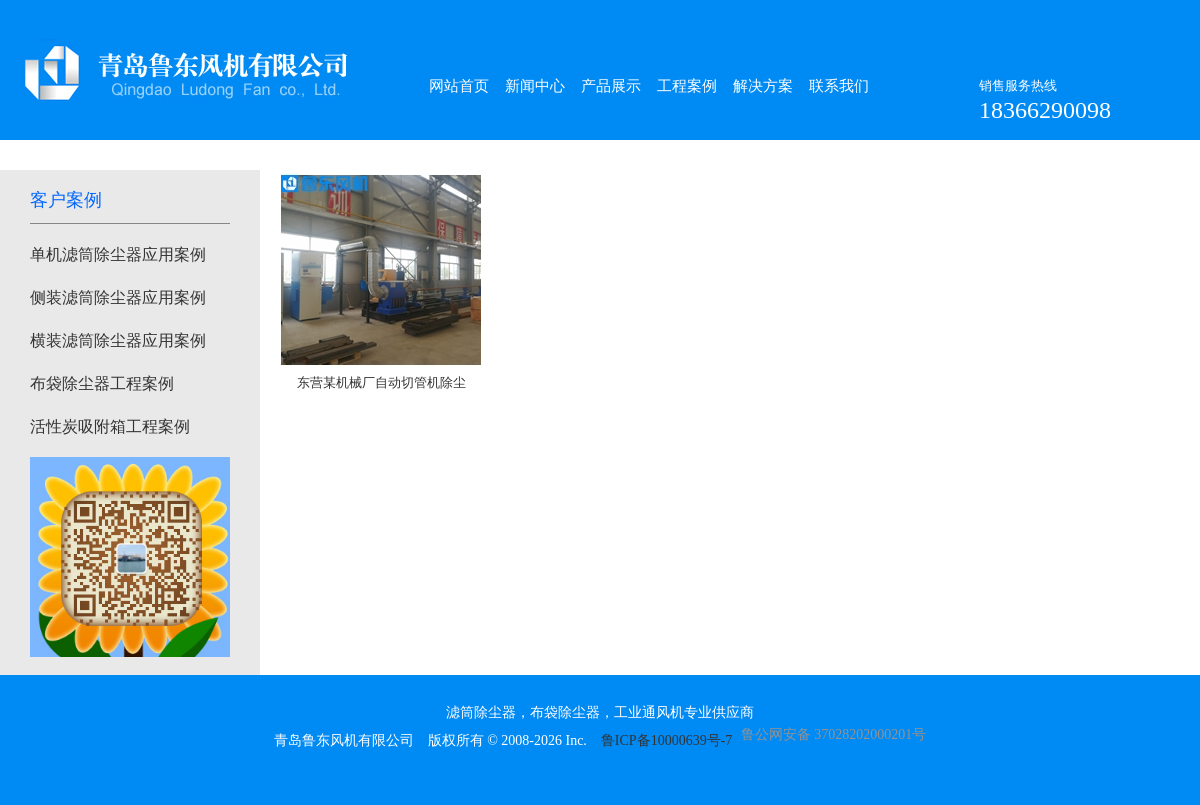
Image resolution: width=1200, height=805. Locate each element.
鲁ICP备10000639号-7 (666, 740)
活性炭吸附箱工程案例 (110, 426)
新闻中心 (535, 86)
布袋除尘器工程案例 (102, 383)
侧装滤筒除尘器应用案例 (118, 297)
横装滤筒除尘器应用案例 (118, 340)
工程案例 (687, 86)
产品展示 (611, 86)
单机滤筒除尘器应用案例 (118, 254)
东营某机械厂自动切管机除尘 (381, 382)
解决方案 (763, 86)
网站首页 (459, 86)
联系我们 (839, 86)
